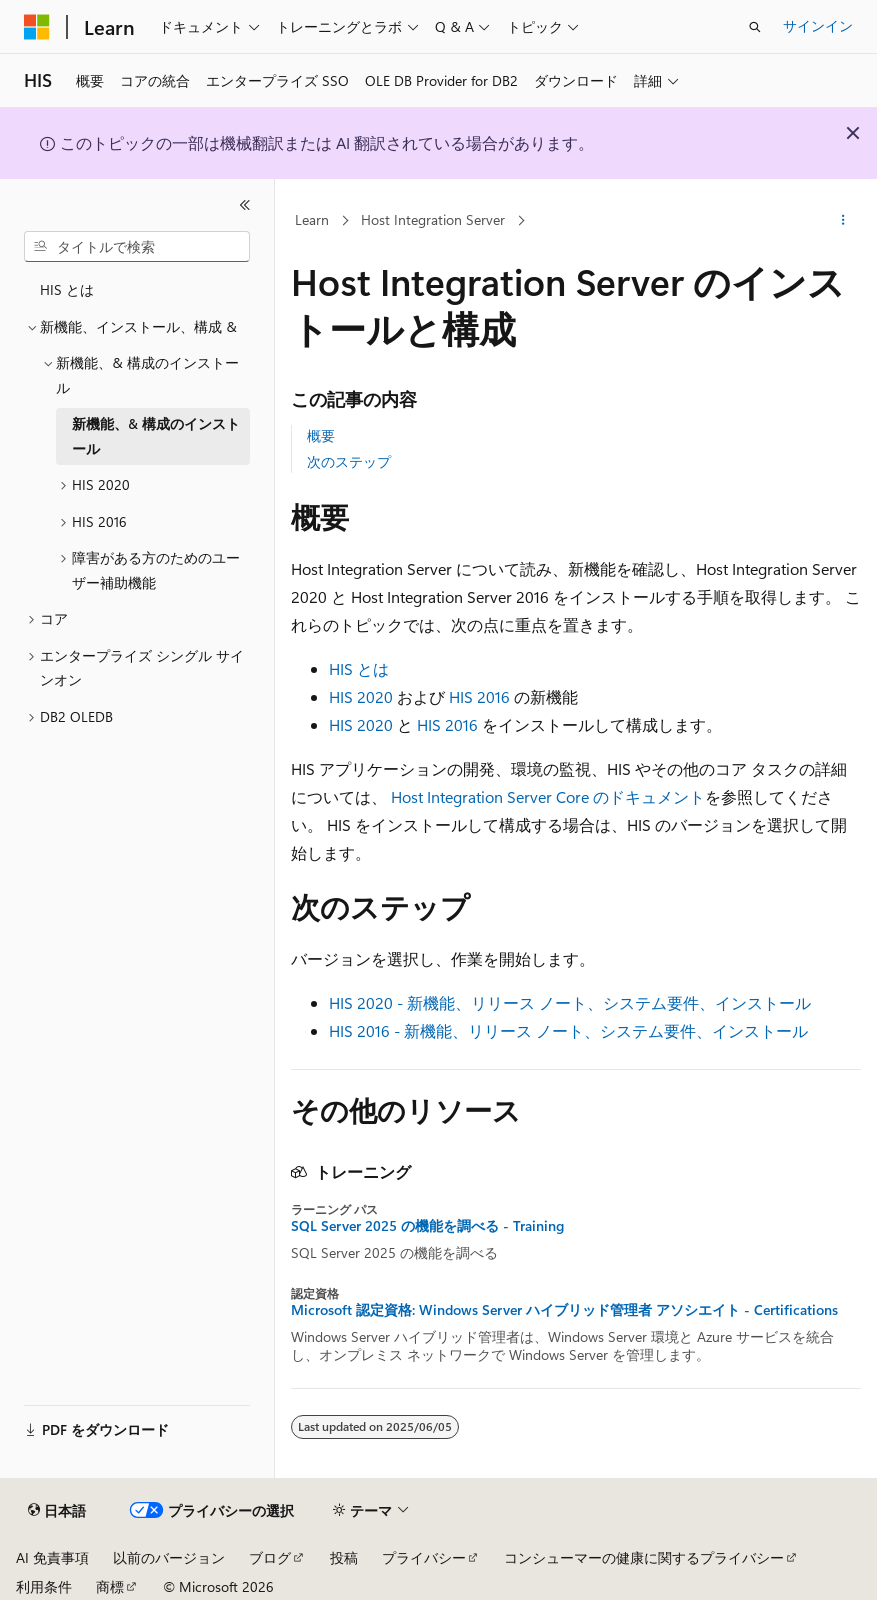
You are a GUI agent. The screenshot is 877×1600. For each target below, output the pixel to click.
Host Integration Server (433, 219)
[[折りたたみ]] (245, 205)
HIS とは (359, 668)
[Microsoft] (37, 27)
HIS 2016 (479, 696)
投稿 (344, 1557)
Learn (312, 219)
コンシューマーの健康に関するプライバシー (644, 1557)
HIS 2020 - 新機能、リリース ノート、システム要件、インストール (570, 1002)
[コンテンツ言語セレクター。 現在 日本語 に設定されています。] (57, 1511)
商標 (110, 1586)
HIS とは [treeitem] (67, 289)
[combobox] (137, 247)
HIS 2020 (361, 696)
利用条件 (44, 1586)
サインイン (818, 25)
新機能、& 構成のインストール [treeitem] (156, 436)
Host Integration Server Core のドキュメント (548, 796)
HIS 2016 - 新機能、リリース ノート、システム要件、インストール (568, 1030)
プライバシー (424, 1557)
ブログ (270, 1557)
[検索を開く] (755, 27)
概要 (321, 435)
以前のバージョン (169, 1557)
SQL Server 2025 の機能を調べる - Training (427, 1226)
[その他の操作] (843, 221)
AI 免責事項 (52, 1557)
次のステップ (349, 461)
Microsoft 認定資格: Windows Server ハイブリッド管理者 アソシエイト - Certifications (564, 1310)
